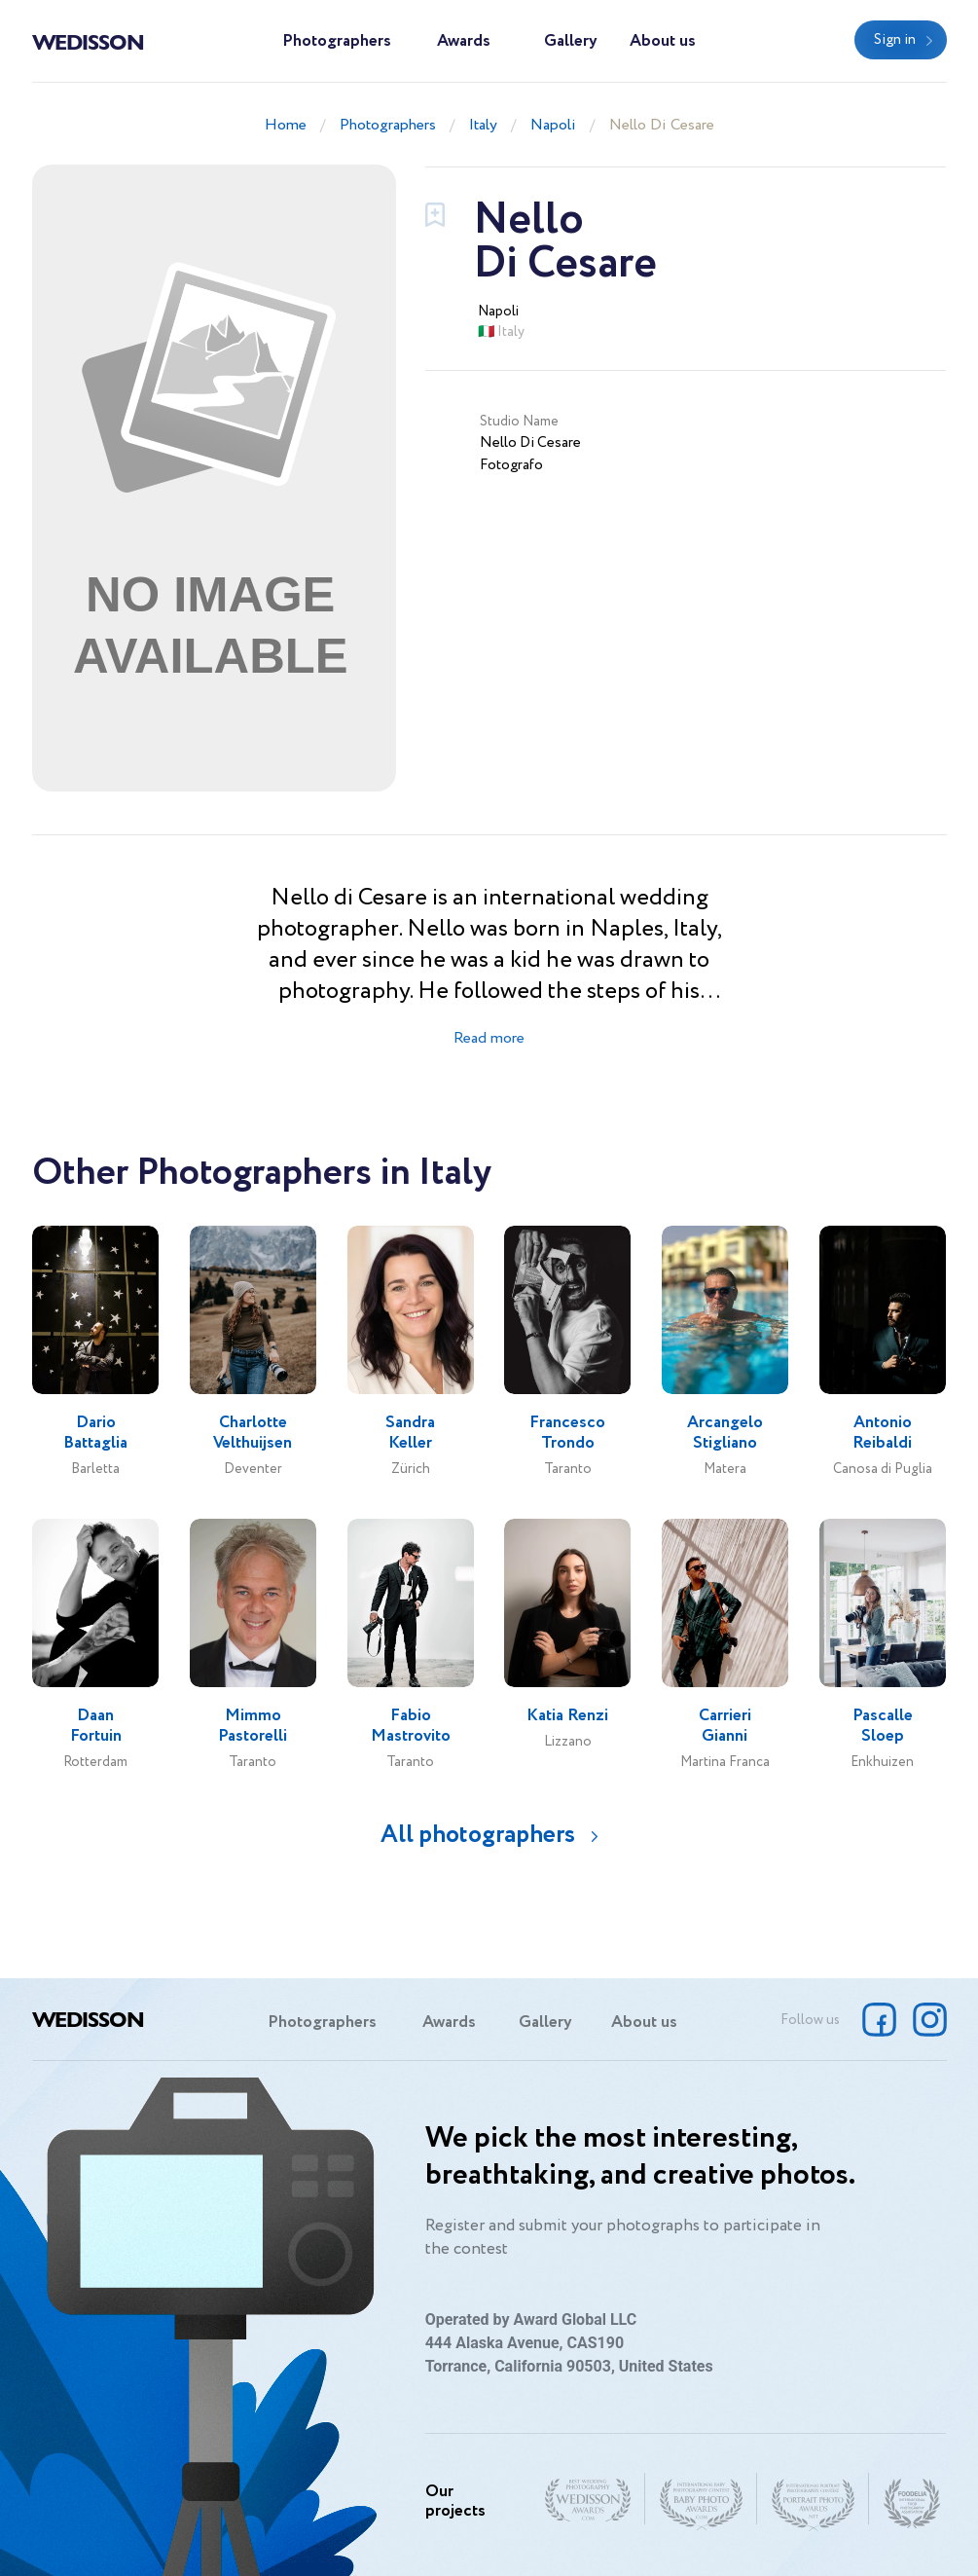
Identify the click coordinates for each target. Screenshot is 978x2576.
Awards (463, 41)
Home (286, 125)
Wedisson (88, 40)
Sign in (895, 40)
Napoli (553, 125)
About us (663, 41)
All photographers (477, 1835)
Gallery (571, 41)
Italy (483, 125)
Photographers (336, 41)
